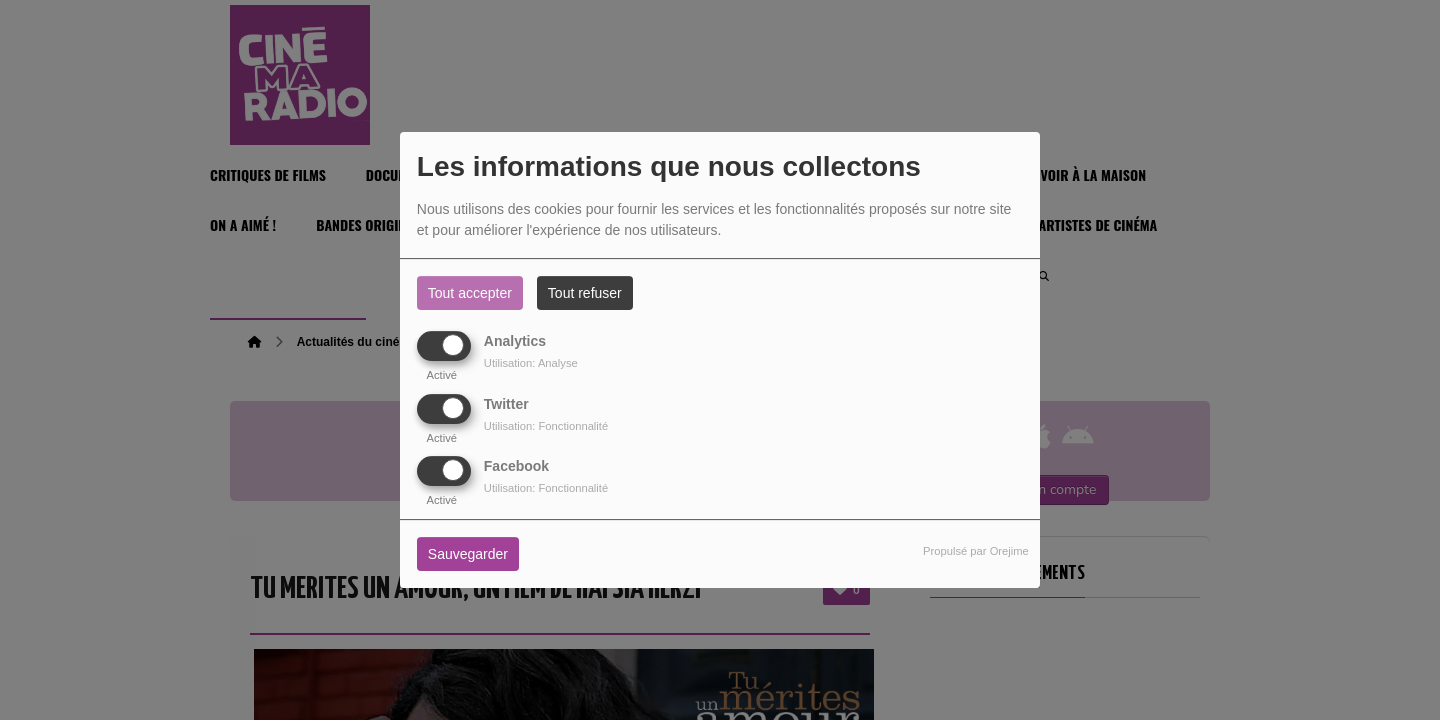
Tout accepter (470, 293)
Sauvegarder (468, 554)
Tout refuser (585, 293)
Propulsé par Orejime (976, 551)
